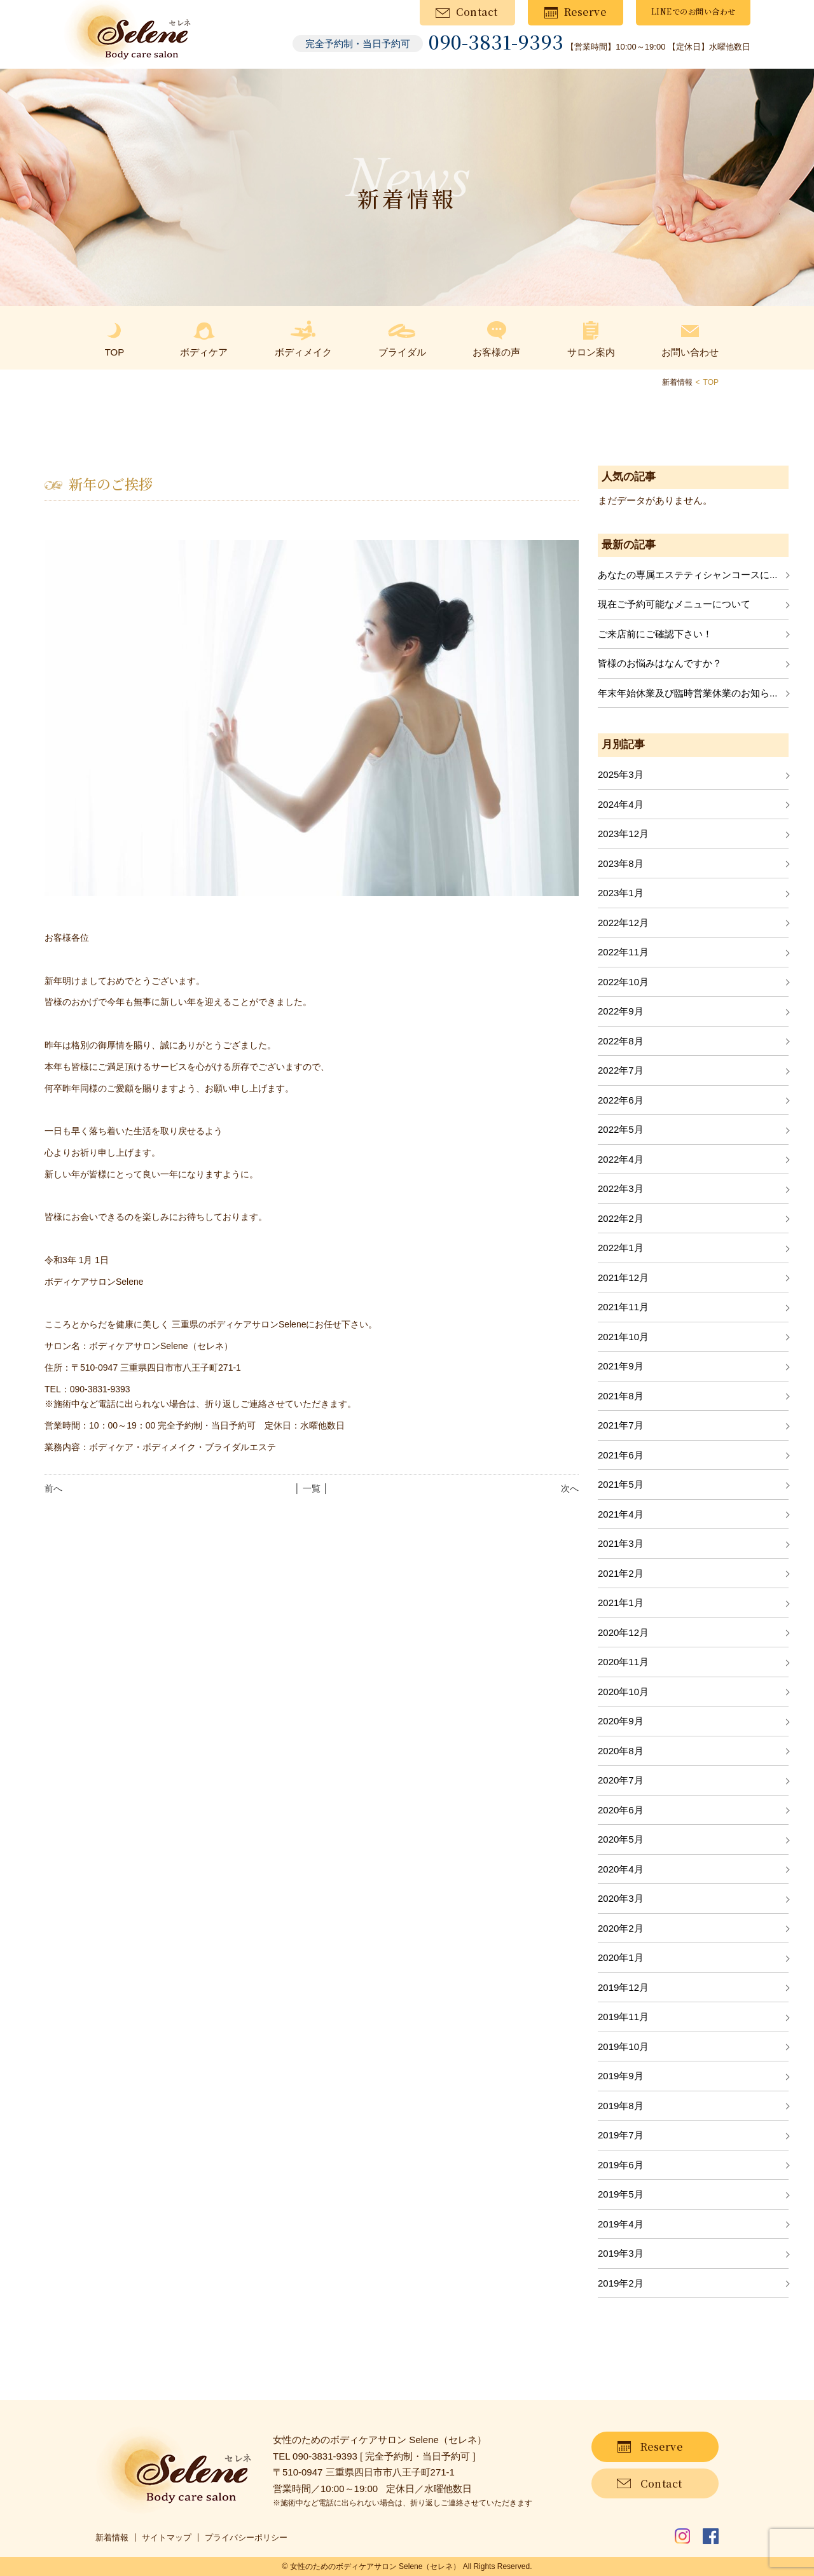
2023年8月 (621, 863)
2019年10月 (623, 2046)
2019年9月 (621, 2075)
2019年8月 (621, 2105)
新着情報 (111, 2537)
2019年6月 (621, 2164)
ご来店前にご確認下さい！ (655, 633)
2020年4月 (621, 1869)
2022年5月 (621, 1129)
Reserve (585, 11)
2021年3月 (621, 1543)
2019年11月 (623, 2016)
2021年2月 (621, 1573)
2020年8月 (621, 1750)
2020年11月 (623, 1661)
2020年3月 (621, 1898)
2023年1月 (621, 892)
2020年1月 (621, 1957)
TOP (711, 382)
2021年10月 (623, 1336)
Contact (477, 11)
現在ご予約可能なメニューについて (674, 604)
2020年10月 (623, 1691)
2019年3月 (621, 2253)
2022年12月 (623, 922)
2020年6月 (621, 1809)
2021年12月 (623, 1277)
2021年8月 (621, 1395)
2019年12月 (623, 1987)
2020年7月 (621, 1780)
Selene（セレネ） (429, 2566)
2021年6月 (621, 1455)
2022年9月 (621, 1011)
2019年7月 (621, 2134)
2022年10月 (623, 981)
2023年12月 (623, 833)
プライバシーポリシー (246, 2537)
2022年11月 (623, 951)
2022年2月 (621, 1218)
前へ (53, 1488)
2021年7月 (621, 1425)
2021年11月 (623, 1306)
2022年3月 (621, 1188)
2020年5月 (621, 1839)
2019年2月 (621, 2283)
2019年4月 (621, 2224)
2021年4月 (621, 1514)
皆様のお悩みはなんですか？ (660, 663)
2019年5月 (621, 2194)
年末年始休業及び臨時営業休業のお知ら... (688, 693)
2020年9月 (621, 1720)
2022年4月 (621, 1159)
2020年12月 (623, 1632)
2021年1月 (621, 1602)
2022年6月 (621, 1100)
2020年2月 (621, 1928)
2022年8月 (621, 1040)
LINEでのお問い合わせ (693, 11)
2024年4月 (621, 804)
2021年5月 (621, 1484)
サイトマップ (166, 2537)
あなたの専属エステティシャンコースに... (688, 574)
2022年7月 (621, 1070)
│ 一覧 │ (311, 1488)
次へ (570, 1488)
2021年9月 (621, 1366)
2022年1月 (621, 1247)
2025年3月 (621, 774)
